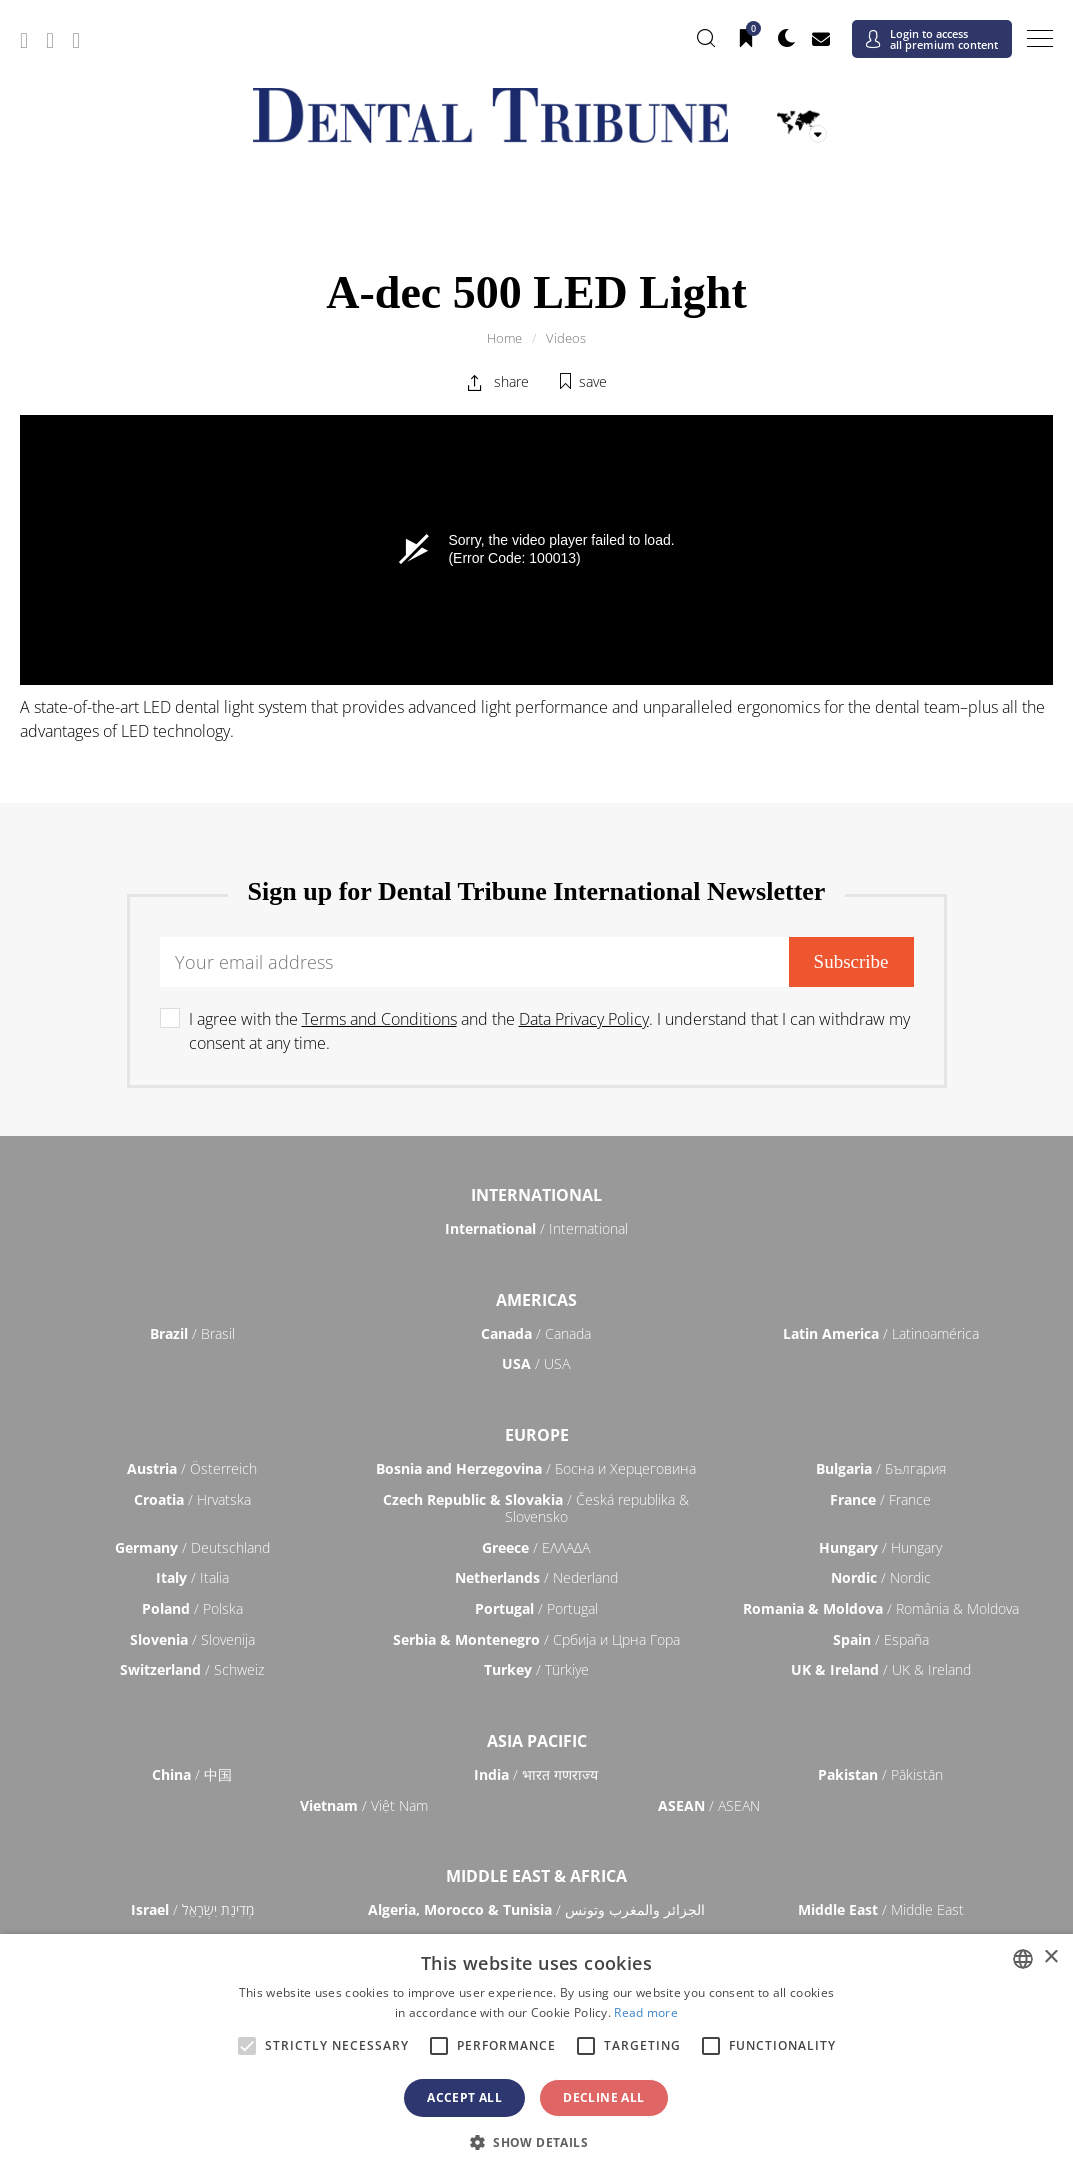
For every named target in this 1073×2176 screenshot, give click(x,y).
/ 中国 (192, 1774)
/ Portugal (536, 1608)
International (536, 1195)
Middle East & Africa (536, 1876)
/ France (880, 1499)
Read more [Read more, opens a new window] (646, 2012)
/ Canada (536, 1333)
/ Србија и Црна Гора (536, 1639)
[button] (536, 2142)
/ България (881, 1468)
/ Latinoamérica (881, 1333)
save (593, 381)
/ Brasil (192, 1333)
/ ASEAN (709, 1805)
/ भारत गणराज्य (536, 1774)
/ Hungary (880, 1547)
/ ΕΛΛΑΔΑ (536, 1547)
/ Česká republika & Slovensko (536, 1508)
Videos (566, 338)
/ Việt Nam (364, 1805)
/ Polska (192, 1608)
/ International (536, 1228)
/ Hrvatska (192, 1499)
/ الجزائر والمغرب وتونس (536, 1909)
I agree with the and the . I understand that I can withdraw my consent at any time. (549, 1031)
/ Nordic (881, 1577)
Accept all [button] (464, 2097)
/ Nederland (536, 1577)
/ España (881, 1639)
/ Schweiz (192, 1669)
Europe (537, 1435)
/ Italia (192, 1577)
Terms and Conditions (379, 1019)
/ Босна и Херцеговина (536, 1468)
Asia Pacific (537, 1741)
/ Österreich (192, 1468)
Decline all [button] (603, 2097)
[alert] (536, 2055)
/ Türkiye (536, 1669)
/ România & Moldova (881, 1608)
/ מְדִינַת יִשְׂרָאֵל (192, 1909)
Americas (536, 1300)
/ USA (536, 1363)
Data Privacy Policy (584, 1019)
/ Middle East (881, 1909)
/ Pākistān (880, 1774)
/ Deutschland (192, 1547)
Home (504, 338)
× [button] (1050, 1957)
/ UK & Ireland (881, 1669)
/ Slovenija (192, 1639)
